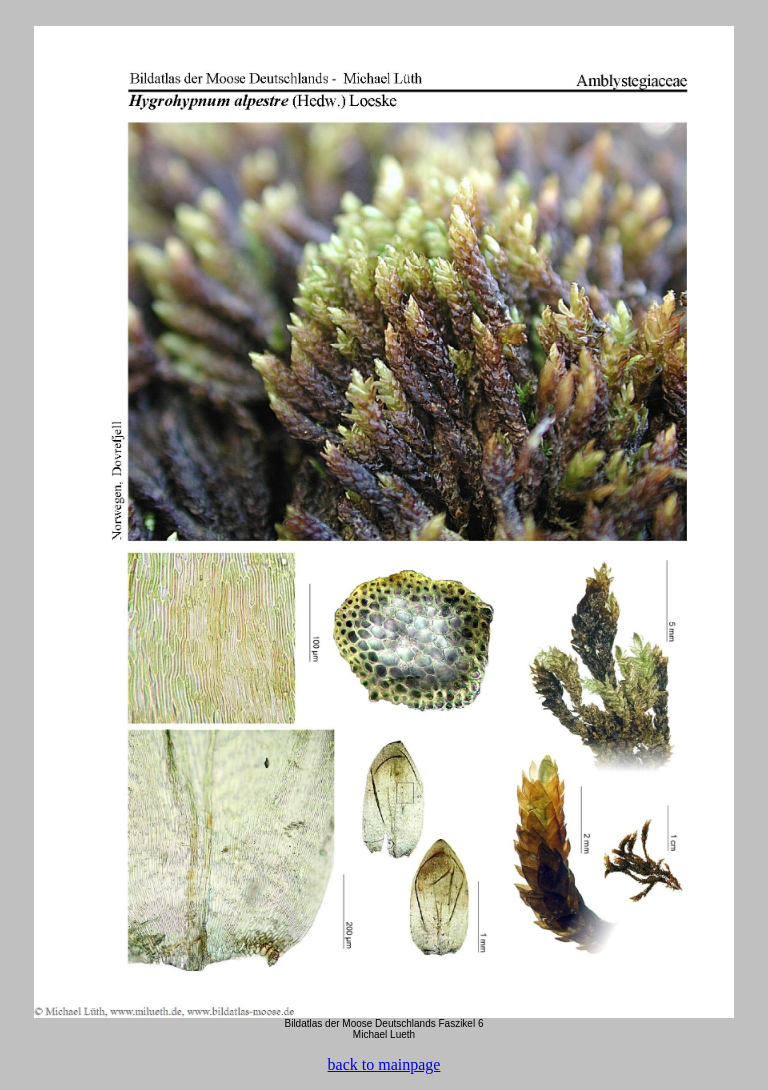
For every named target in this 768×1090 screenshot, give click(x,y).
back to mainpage (384, 1064)
